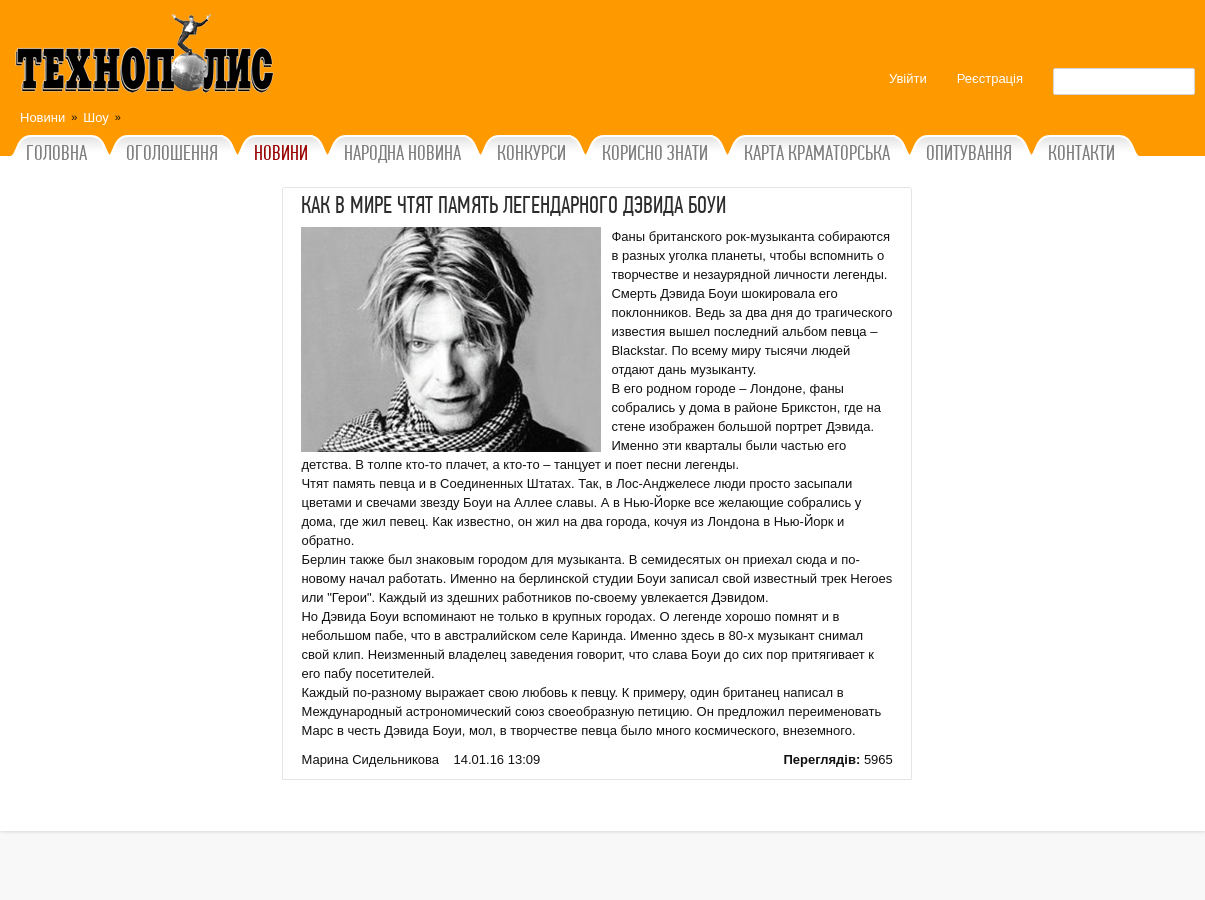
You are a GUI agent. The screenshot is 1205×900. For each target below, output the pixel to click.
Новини (42, 117)
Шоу (96, 117)
